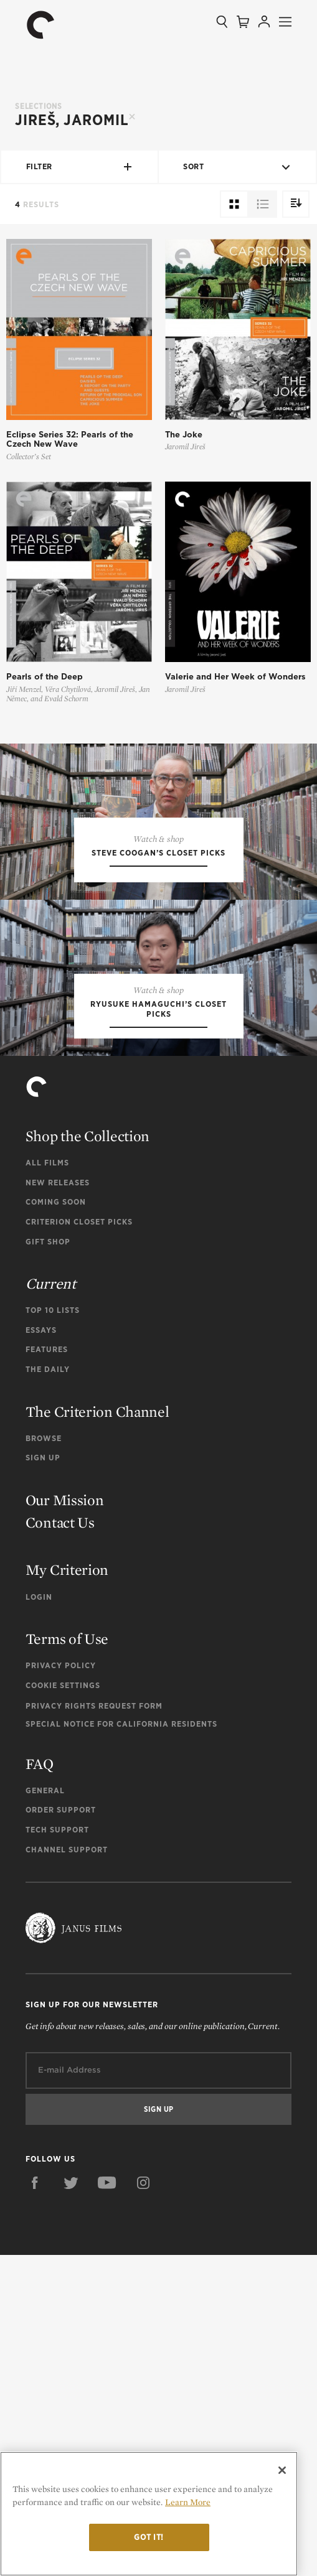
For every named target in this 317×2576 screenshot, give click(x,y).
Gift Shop (48, 1562)
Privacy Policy (61, 1986)
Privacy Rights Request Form (94, 2026)
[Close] (282, 2470)
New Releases (58, 1503)
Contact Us (60, 1843)
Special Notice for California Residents (121, 2044)
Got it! (149, 2537)
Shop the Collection (87, 1457)
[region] (149, 2514)
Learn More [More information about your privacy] (188, 2502)
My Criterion (67, 1890)
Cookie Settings (63, 2006)
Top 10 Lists (53, 1631)
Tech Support (57, 2150)
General (45, 2111)
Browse (44, 1759)
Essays (41, 1651)
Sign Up (43, 1778)
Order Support (61, 2130)
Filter (79, 166)
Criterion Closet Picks (79, 1542)
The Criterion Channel (97, 1732)
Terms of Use (67, 1959)
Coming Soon (56, 1523)
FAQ (40, 2084)
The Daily (48, 1690)
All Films (47, 1483)
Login (39, 1917)
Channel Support (67, 2170)
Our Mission (65, 1821)
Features (47, 1670)
